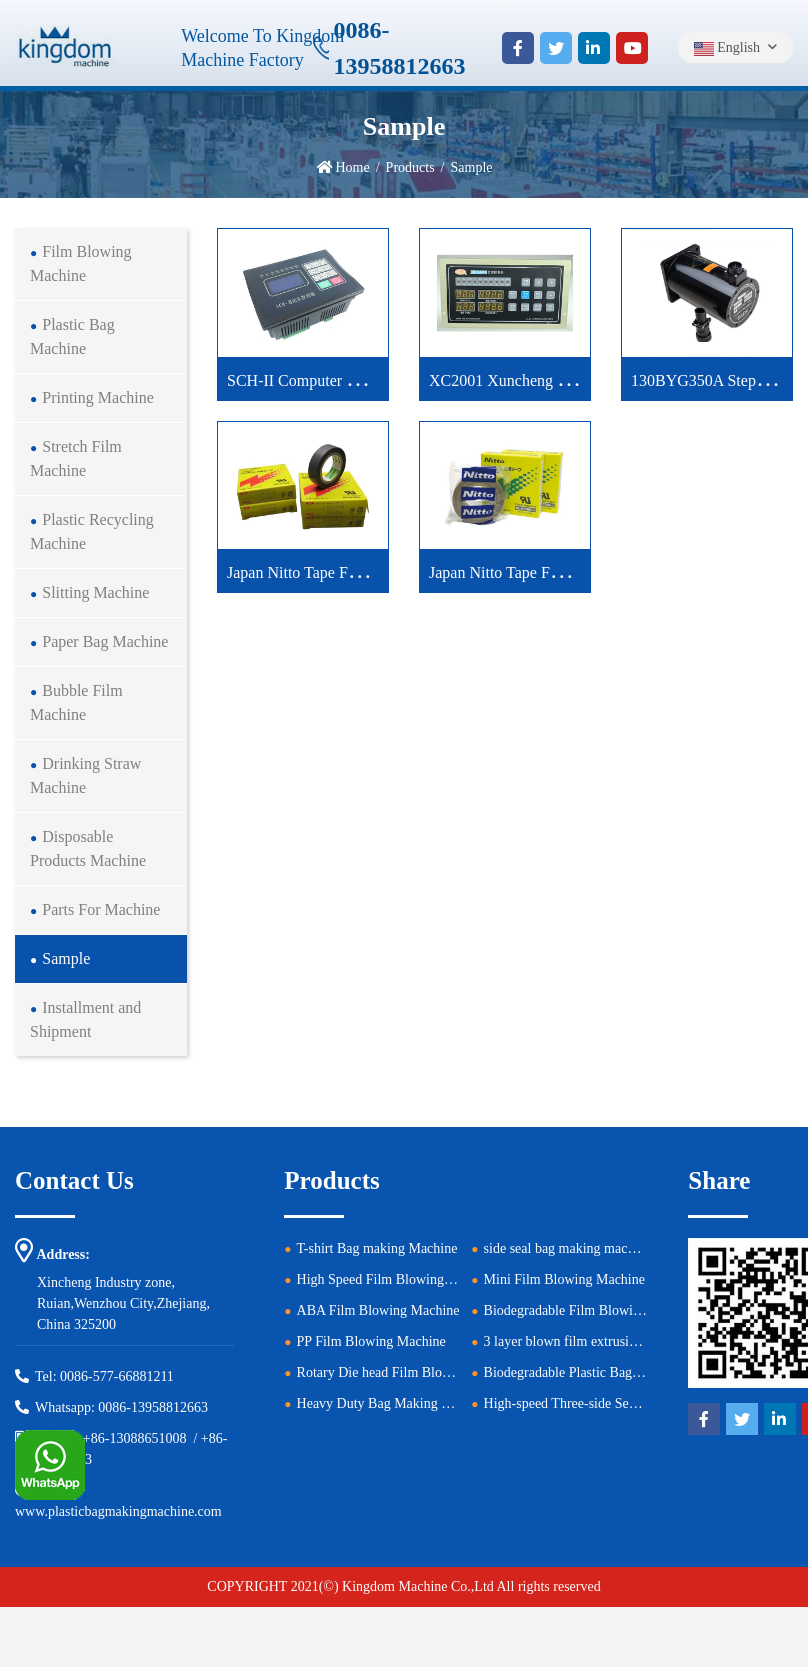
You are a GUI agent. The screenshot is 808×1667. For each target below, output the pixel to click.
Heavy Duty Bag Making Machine (394, 1403)
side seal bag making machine (568, 1248)
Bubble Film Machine (76, 702)
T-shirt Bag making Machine (377, 1248)
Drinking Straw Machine (85, 775)
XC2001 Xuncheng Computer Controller (560, 380)
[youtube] (632, 48)
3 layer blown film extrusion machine (589, 1341)
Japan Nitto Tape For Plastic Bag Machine (362, 572)
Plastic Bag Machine (72, 336)
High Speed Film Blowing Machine (397, 1279)
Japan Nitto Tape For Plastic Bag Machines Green (589, 572)
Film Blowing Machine (81, 263)
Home (353, 167)
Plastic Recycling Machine (92, 531)
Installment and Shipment (85, 1019)
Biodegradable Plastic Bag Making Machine (608, 1372)
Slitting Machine (95, 592)
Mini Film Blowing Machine (564, 1279)
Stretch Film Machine (76, 458)
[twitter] (556, 48)
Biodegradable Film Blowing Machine (592, 1310)
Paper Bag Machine (105, 641)
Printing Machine (98, 397)
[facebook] (518, 48)
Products (410, 167)
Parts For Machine (101, 909)
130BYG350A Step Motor (715, 380)
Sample (66, 958)
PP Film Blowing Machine (371, 1341)
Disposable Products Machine (88, 848)
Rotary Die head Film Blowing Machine (410, 1372)
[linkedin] (594, 48)
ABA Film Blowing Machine (378, 1310)
